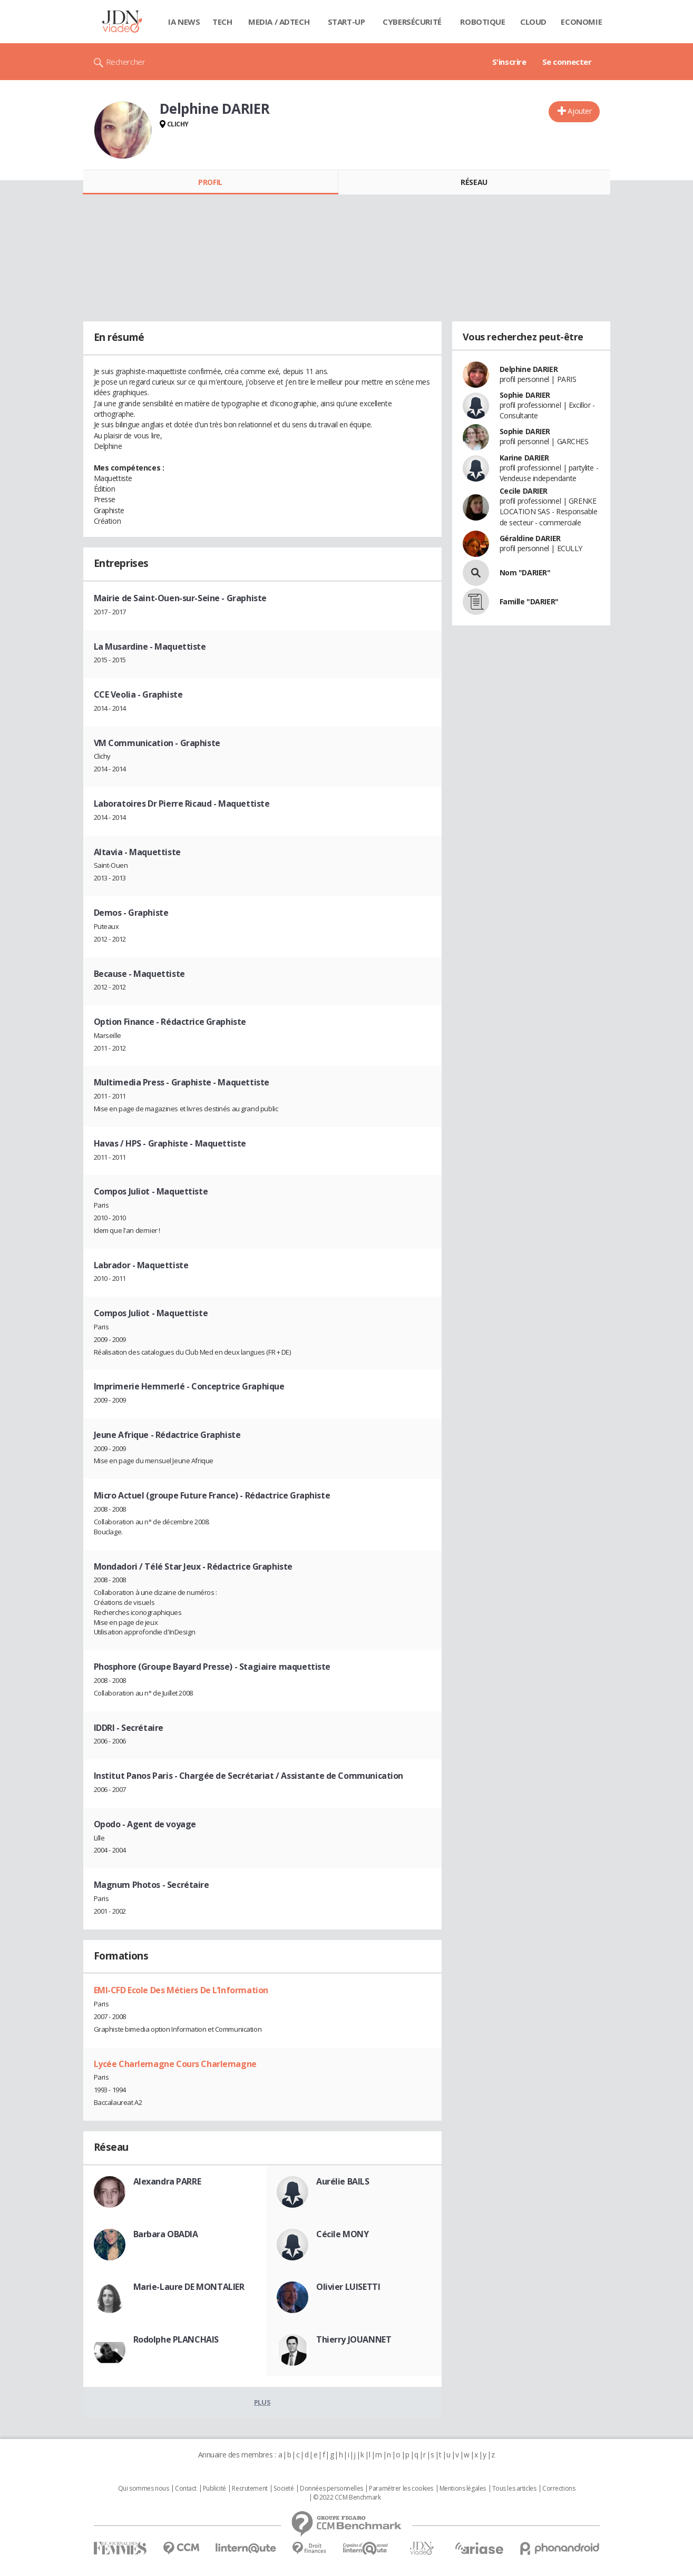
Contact (186, 2488)
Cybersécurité (412, 21)
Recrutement (249, 2488)
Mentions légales (463, 2488)
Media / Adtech (278, 21)
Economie (581, 21)
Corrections (558, 2488)
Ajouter (579, 111)
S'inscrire (509, 61)
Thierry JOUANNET (353, 2339)
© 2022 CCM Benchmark (347, 2497)
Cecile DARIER (524, 491)
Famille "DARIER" (529, 601)
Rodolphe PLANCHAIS (176, 2339)
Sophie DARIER (525, 395)
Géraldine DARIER (530, 538)
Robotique (482, 21)
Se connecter (567, 61)
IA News (184, 21)
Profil (210, 182)
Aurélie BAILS (342, 2181)
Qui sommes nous (143, 2488)
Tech (222, 21)
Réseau (474, 182)
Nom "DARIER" (525, 572)
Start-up (346, 21)
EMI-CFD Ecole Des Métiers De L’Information (181, 1990)
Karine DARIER (525, 458)
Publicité (214, 2488)
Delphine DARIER (529, 369)
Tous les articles (514, 2488)
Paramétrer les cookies (401, 2488)
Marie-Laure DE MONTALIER (189, 2287)
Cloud (533, 21)
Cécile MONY (342, 2234)
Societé (284, 2488)
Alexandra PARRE (167, 2181)
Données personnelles (331, 2488)
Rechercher (125, 61)
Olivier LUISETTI (348, 2287)
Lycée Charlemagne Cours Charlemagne (175, 2064)
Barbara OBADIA (165, 2234)
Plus (262, 2402)
